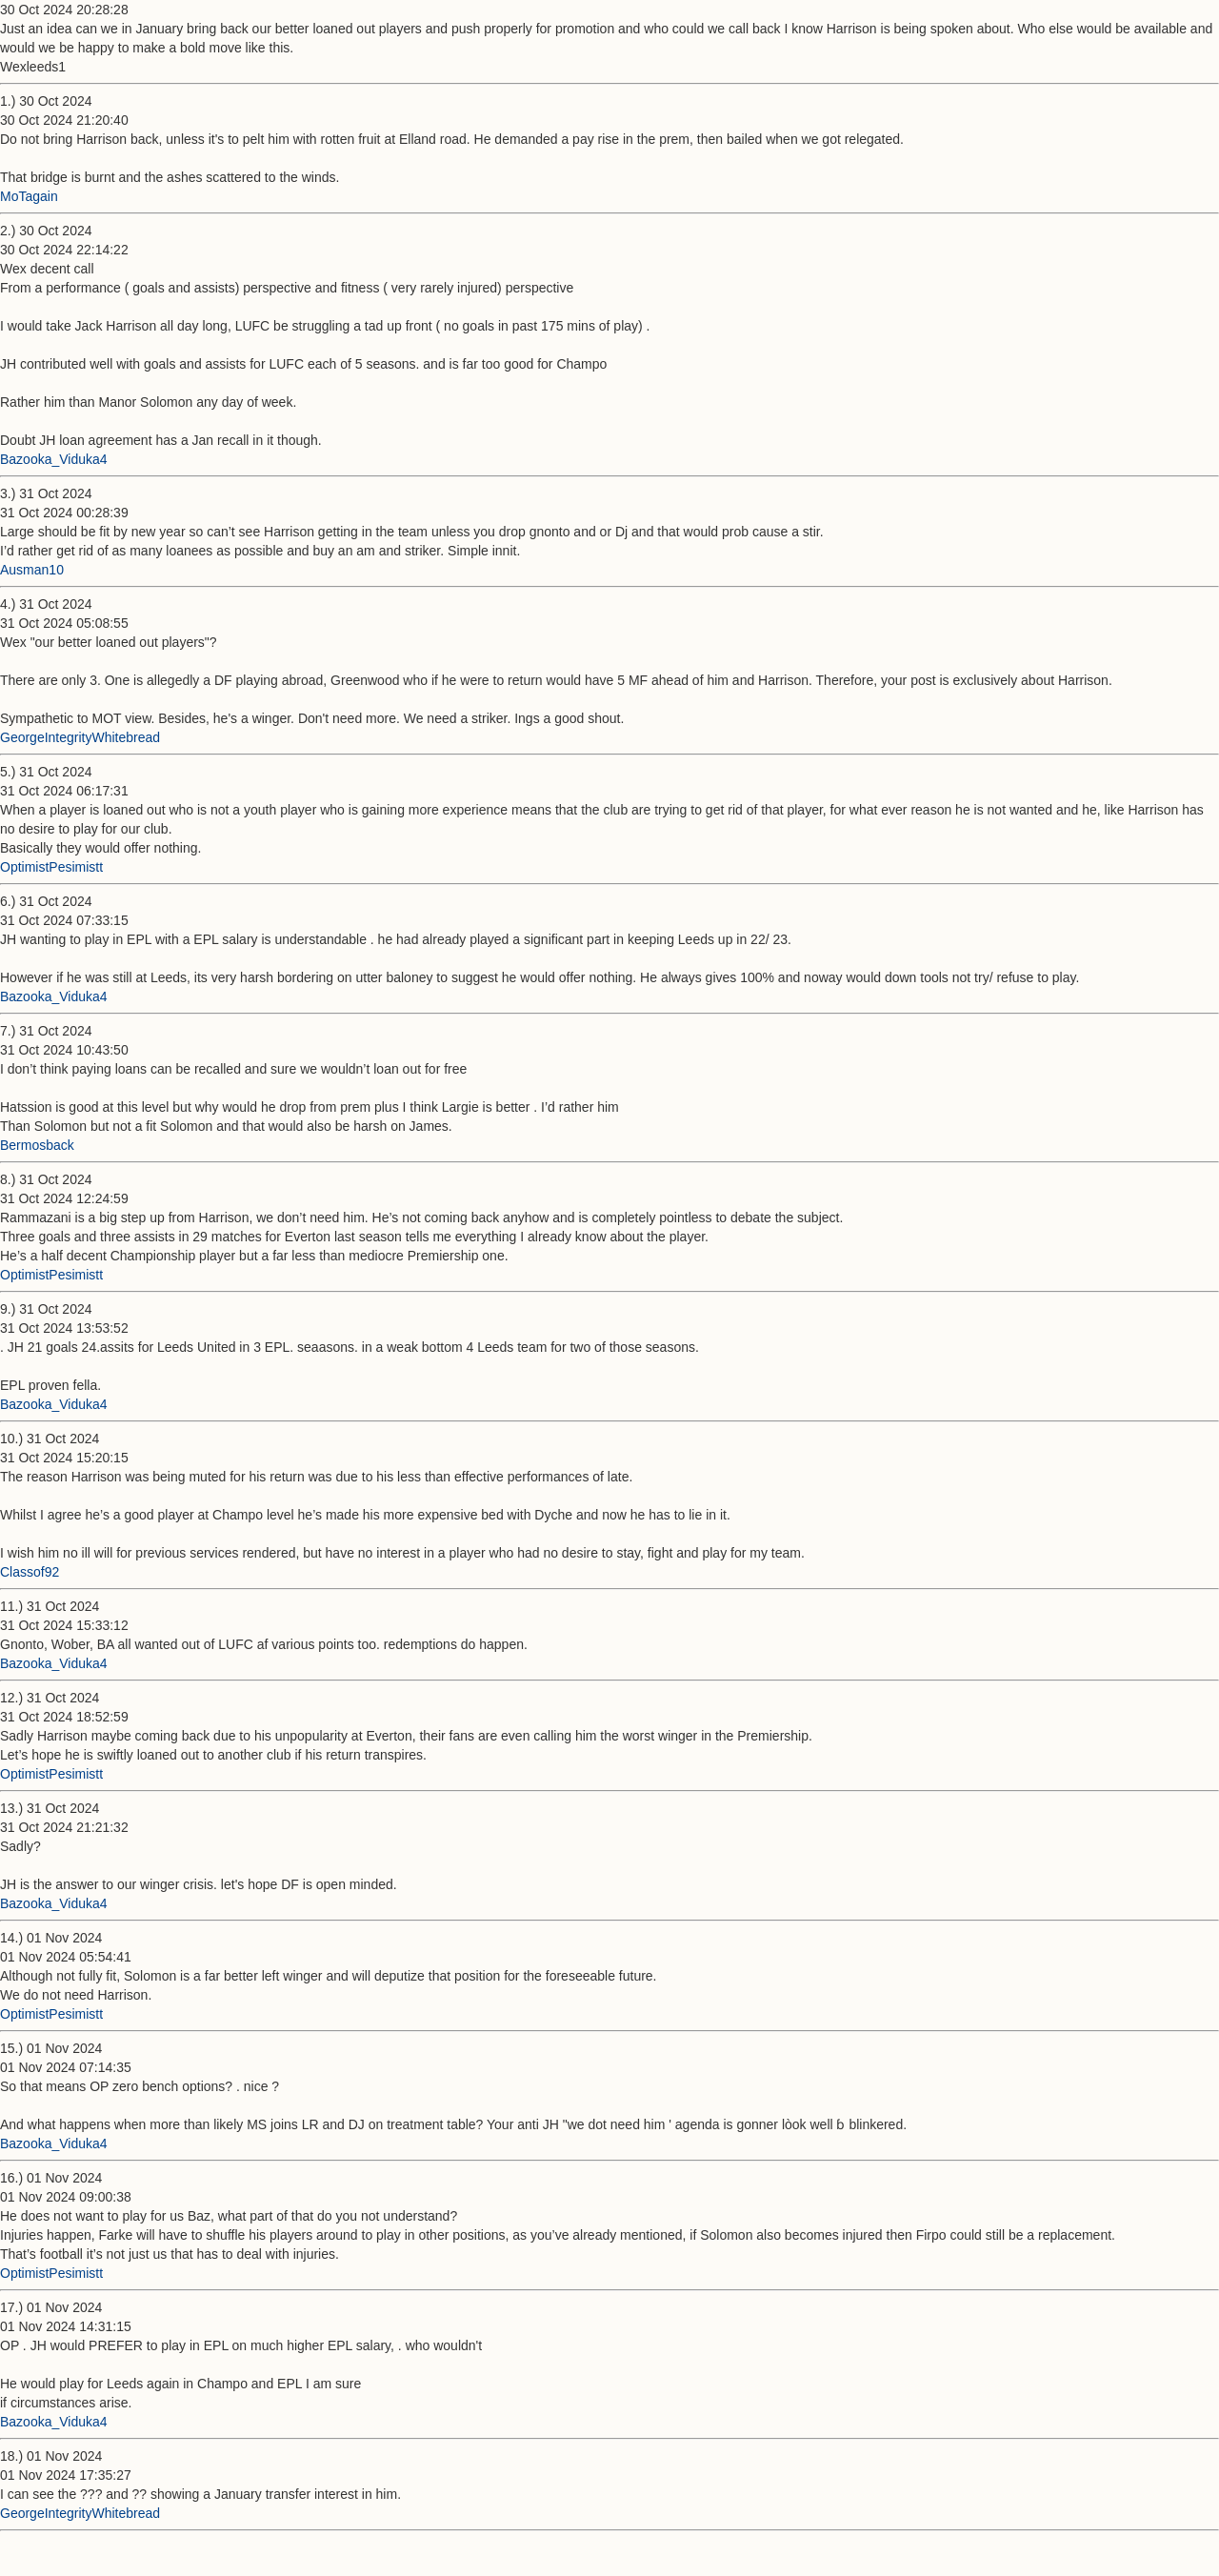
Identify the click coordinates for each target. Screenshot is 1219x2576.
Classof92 (29, 1572)
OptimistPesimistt (51, 867)
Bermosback (37, 1145)
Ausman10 (32, 569)
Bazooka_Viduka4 (54, 459)
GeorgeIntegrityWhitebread (80, 737)
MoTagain (29, 196)
